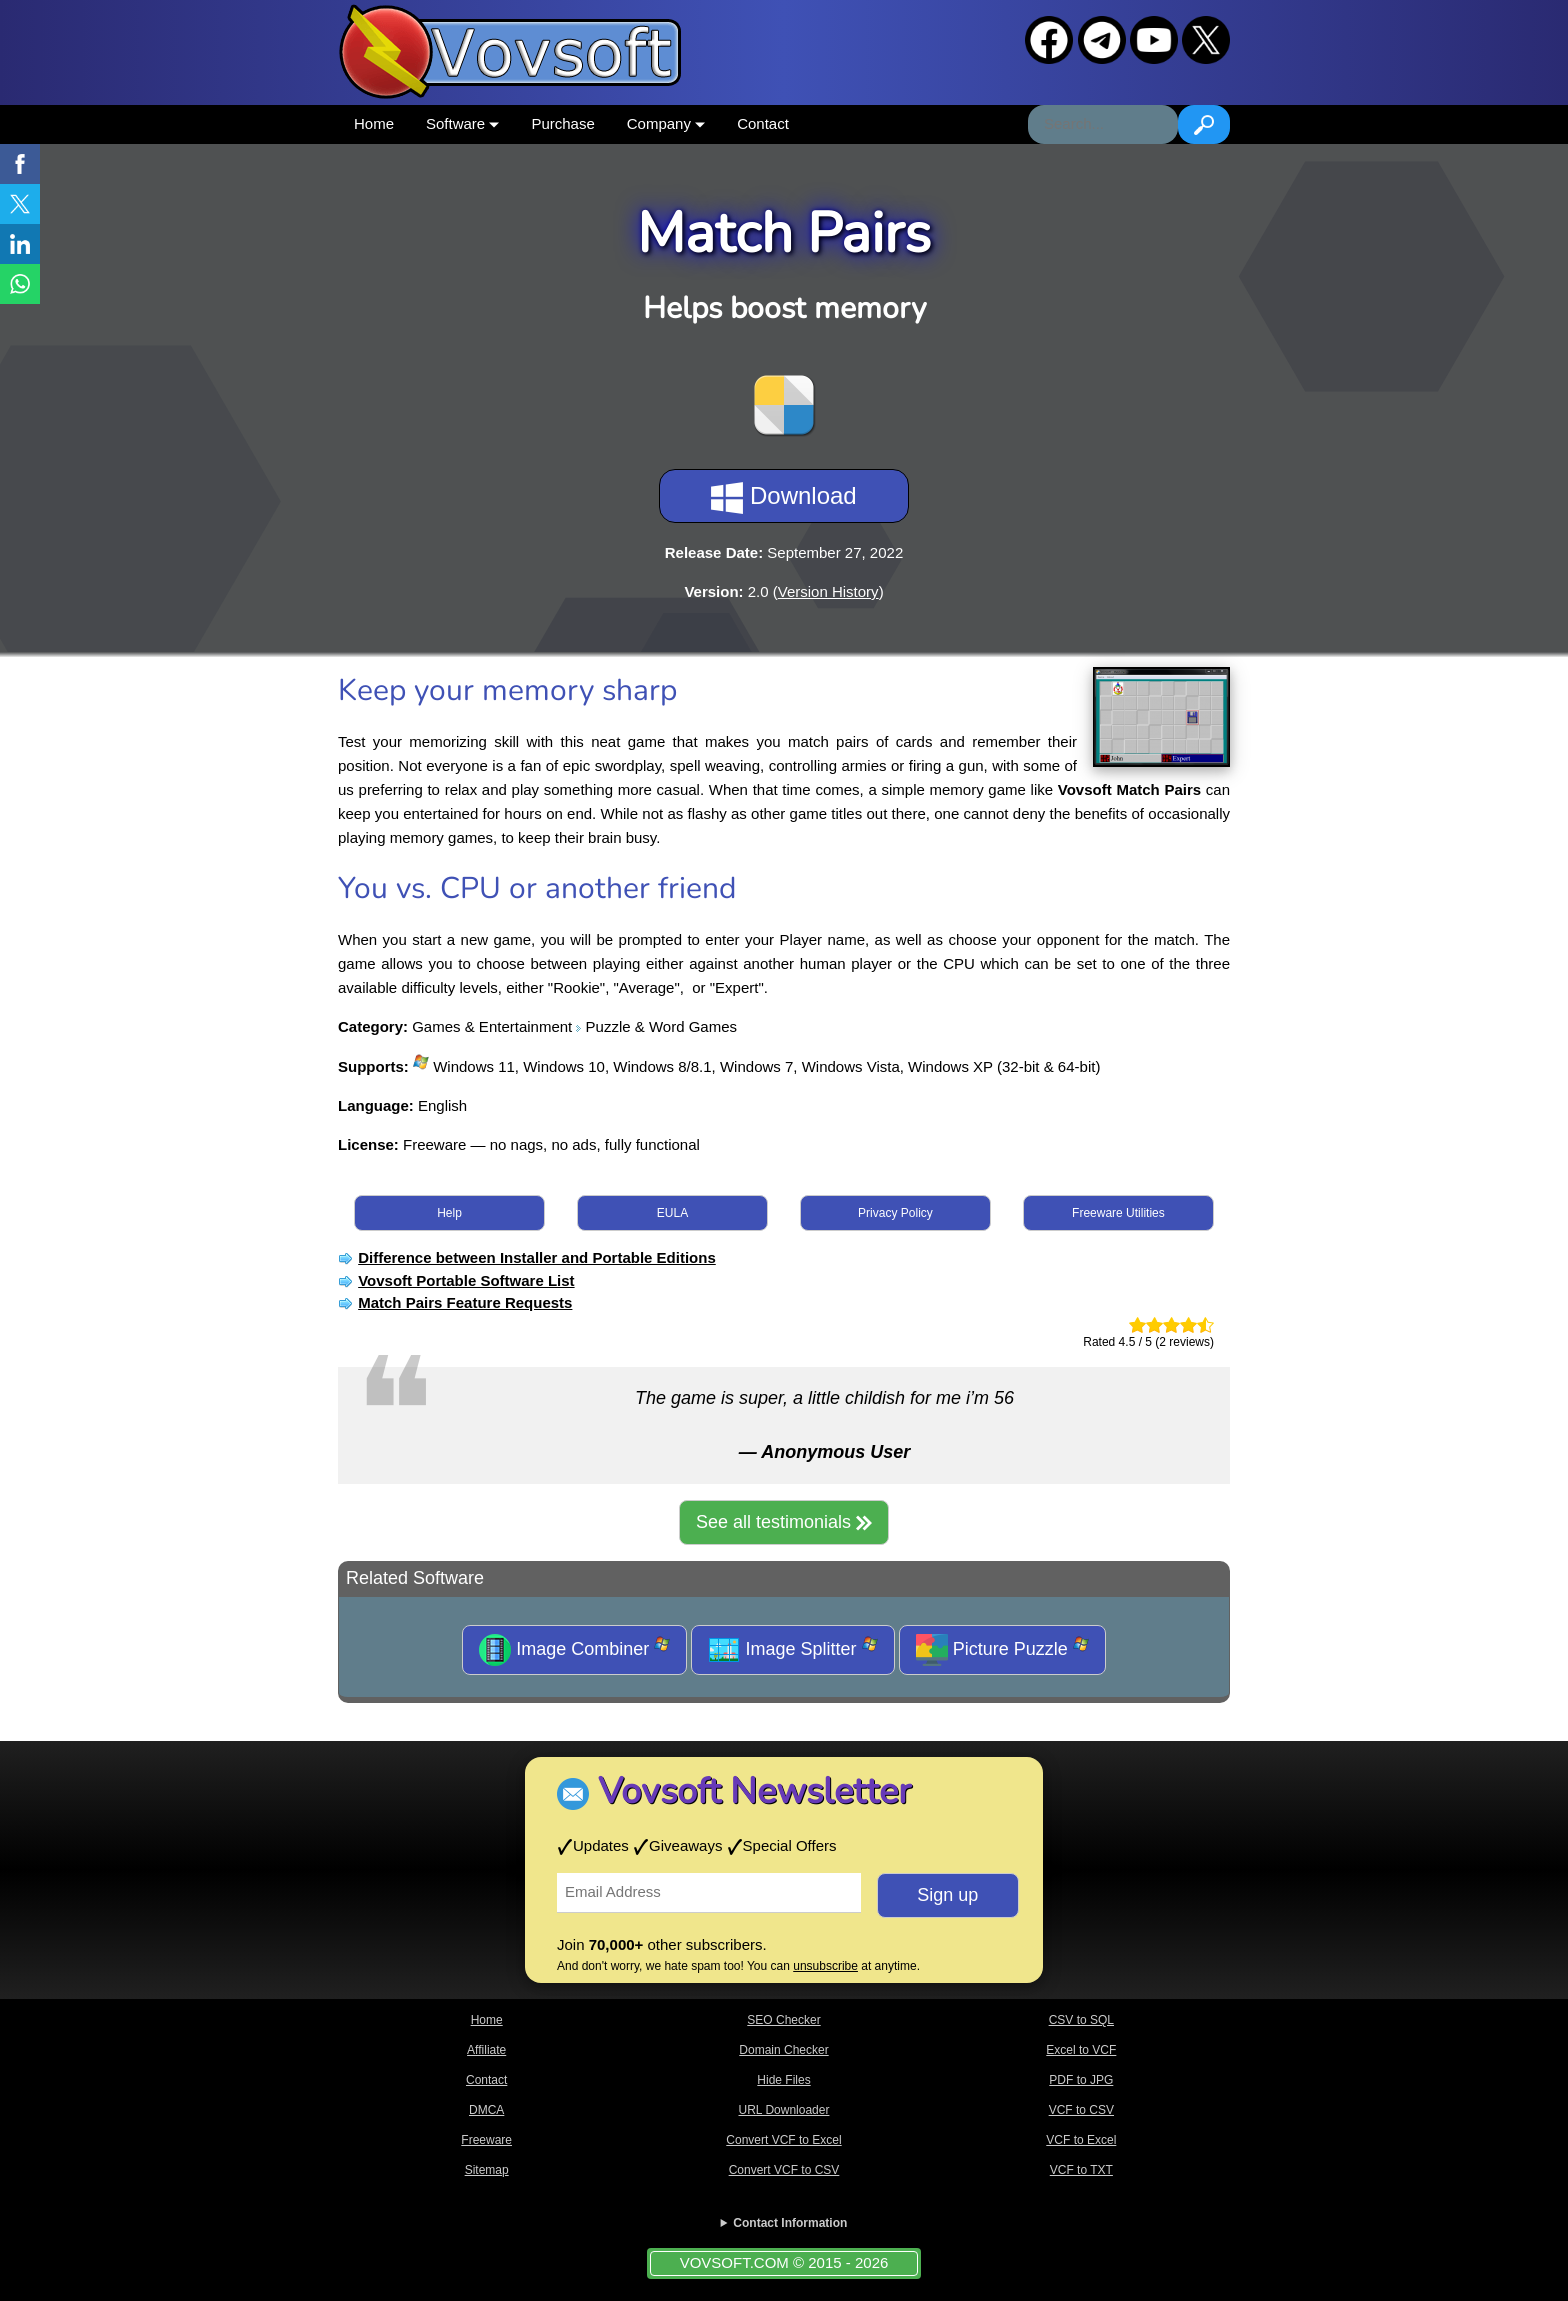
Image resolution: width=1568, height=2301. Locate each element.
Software (462, 123)
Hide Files (783, 2080)
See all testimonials (784, 1522)
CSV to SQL (1081, 2020)
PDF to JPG (1081, 2080)
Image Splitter (792, 1650)
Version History (828, 591)
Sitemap (487, 2170)
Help (449, 1213)
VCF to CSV (1081, 2110)
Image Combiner (574, 1650)
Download (783, 498)
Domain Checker (783, 2050)
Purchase (562, 123)
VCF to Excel (1081, 2140)
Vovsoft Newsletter (754, 1791)
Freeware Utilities (1118, 1213)
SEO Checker (783, 2020)
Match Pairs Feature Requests (465, 1302)
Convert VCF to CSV (784, 2170)
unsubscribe (825, 1966)
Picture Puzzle (1002, 1650)
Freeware (486, 2140)
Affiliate (486, 2050)
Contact (763, 123)
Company (666, 123)
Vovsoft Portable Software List (466, 1280)
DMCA (486, 2110)
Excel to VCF (1081, 2050)
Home (374, 123)
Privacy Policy (895, 1213)
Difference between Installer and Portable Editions (537, 1257)
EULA (672, 1213)
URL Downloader (784, 2110)
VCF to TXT (1081, 2170)
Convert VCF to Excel (783, 2140)
